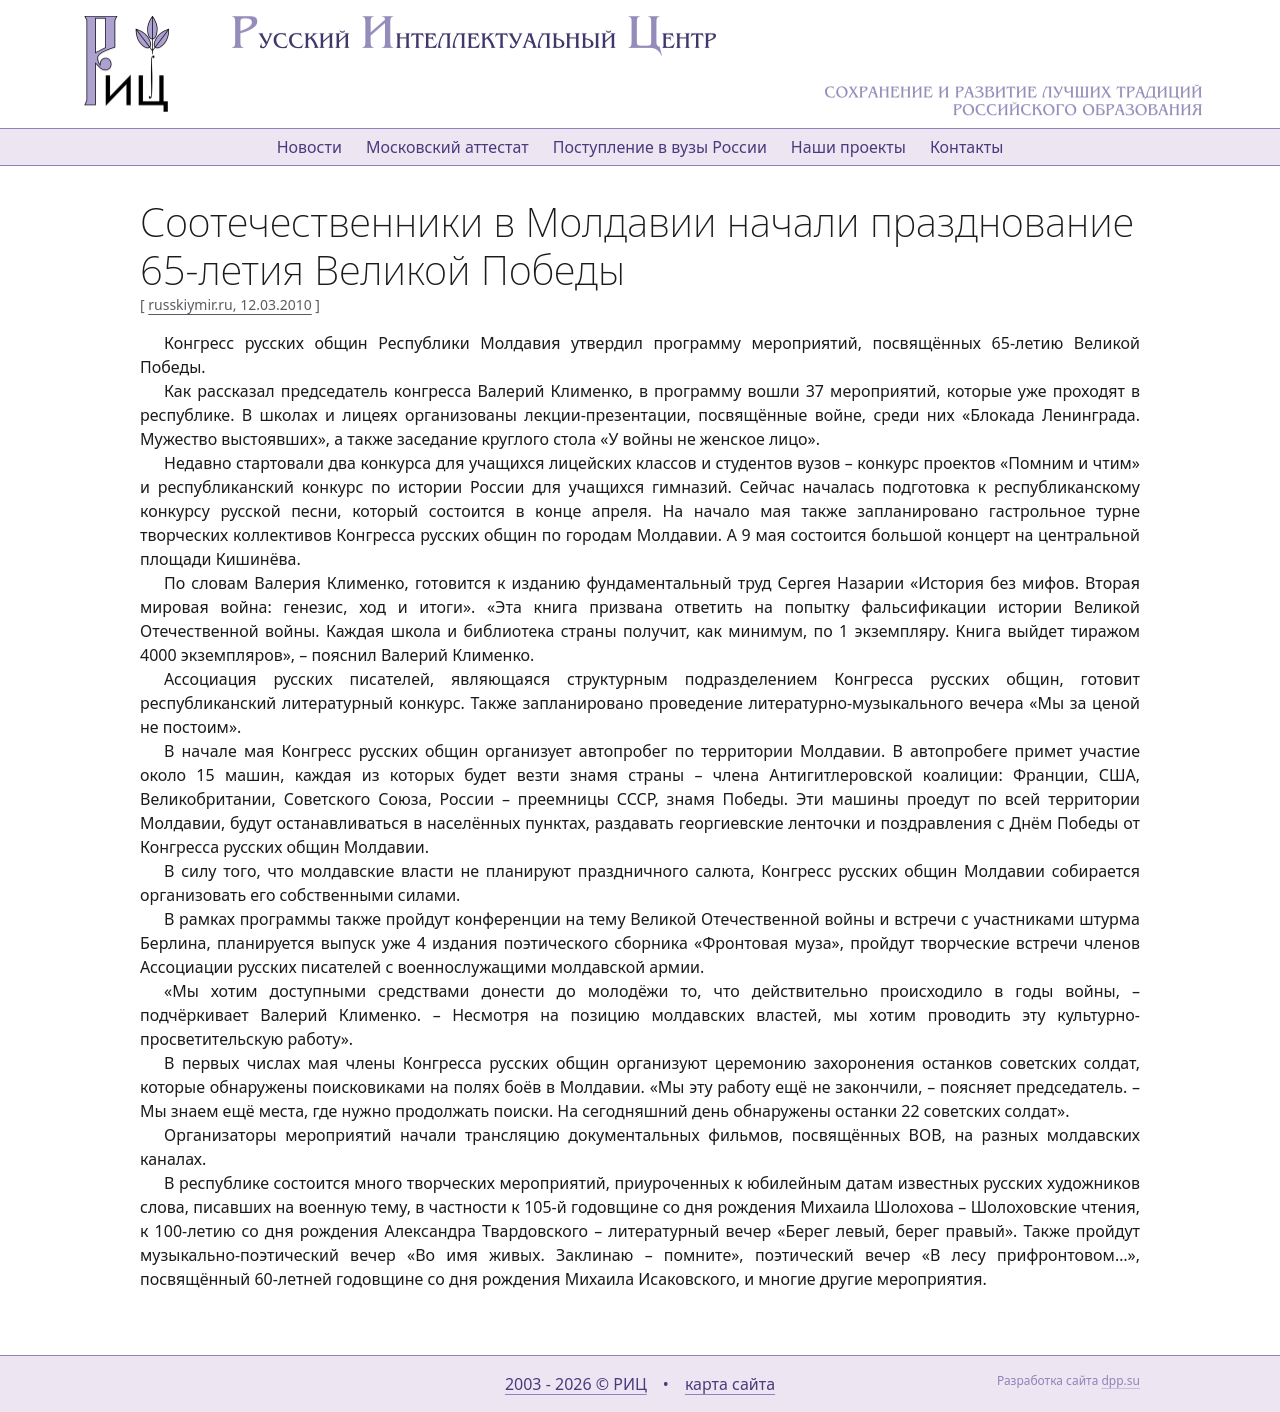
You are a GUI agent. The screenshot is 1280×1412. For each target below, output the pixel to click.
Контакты (966, 147)
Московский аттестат (447, 147)
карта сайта (730, 1384)
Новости (309, 147)
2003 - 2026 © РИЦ (576, 1384)
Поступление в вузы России (660, 147)
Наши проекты (848, 147)
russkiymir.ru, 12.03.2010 (229, 304)
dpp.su (1120, 1380)
